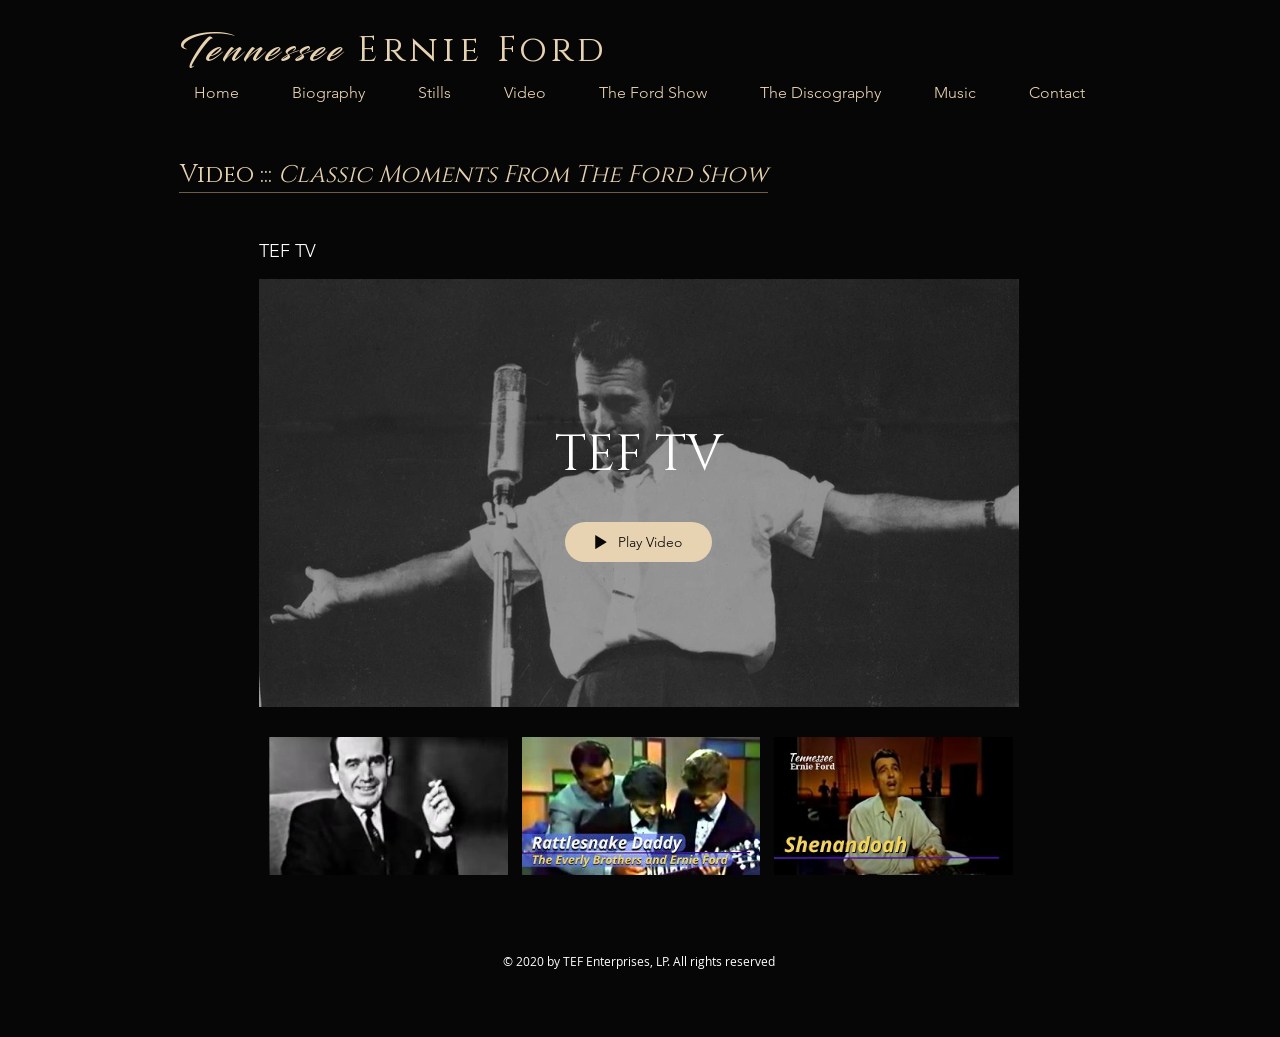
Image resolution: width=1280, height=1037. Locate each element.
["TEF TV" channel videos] (639, 820)
